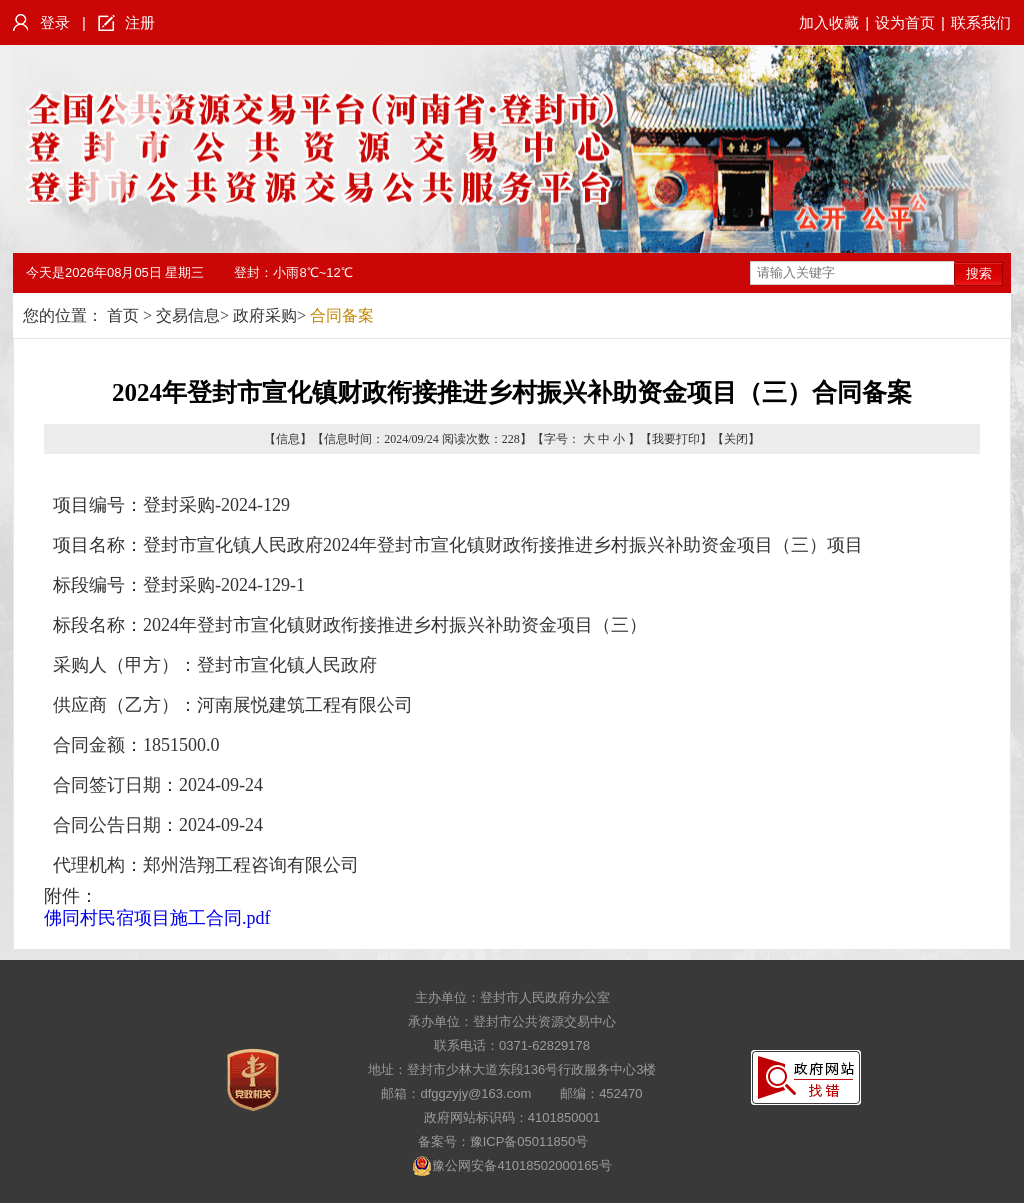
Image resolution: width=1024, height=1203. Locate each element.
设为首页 (905, 22)
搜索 (979, 273)
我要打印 (676, 439)
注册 (140, 22)
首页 (123, 315)
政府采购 (265, 315)
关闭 (736, 439)
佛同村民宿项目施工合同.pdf (157, 918)
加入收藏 (829, 22)
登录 (55, 22)
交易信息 (188, 315)
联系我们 (981, 22)
